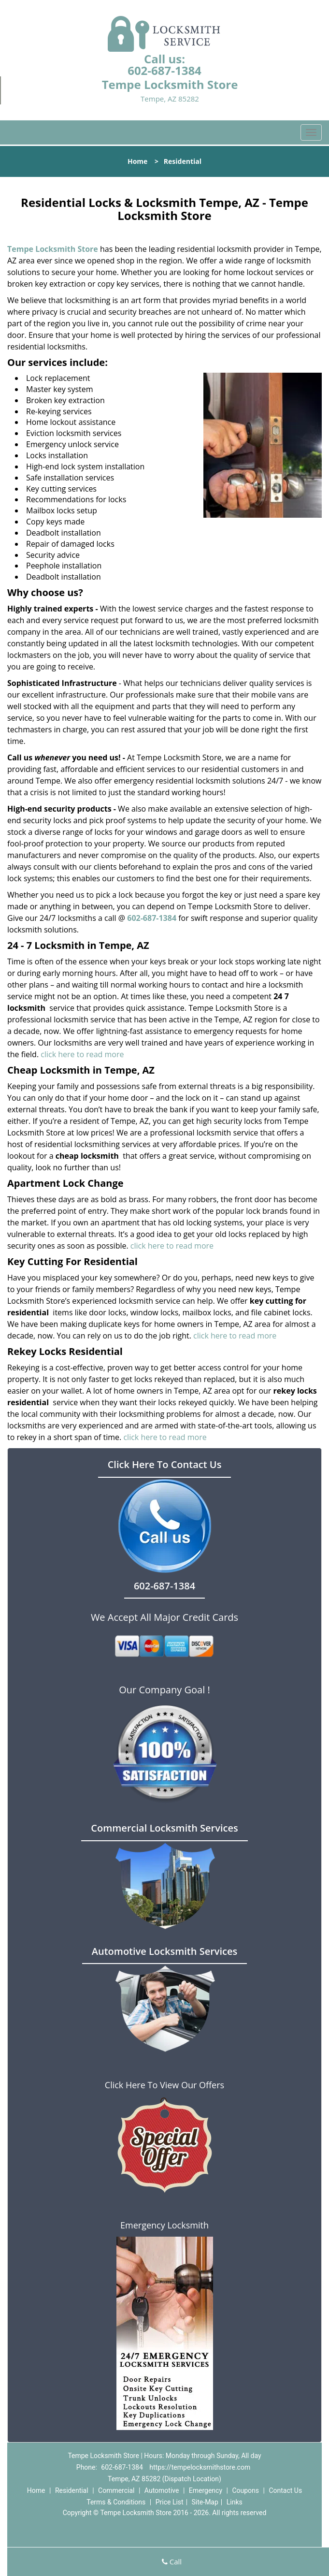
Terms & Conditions (115, 2502)
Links (235, 2502)
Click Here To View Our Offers (164, 2085)
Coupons (245, 2490)
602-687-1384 (164, 70)
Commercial (116, 2490)
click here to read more (82, 1054)
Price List (170, 2502)
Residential (71, 2490)
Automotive (161, 2490)
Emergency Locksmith (164, 2225)
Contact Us (285, 2490)
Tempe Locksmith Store (52, 249)
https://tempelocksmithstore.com (199, 2467)
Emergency (205, 2490)
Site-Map (205, 2502)
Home (137, 161)
